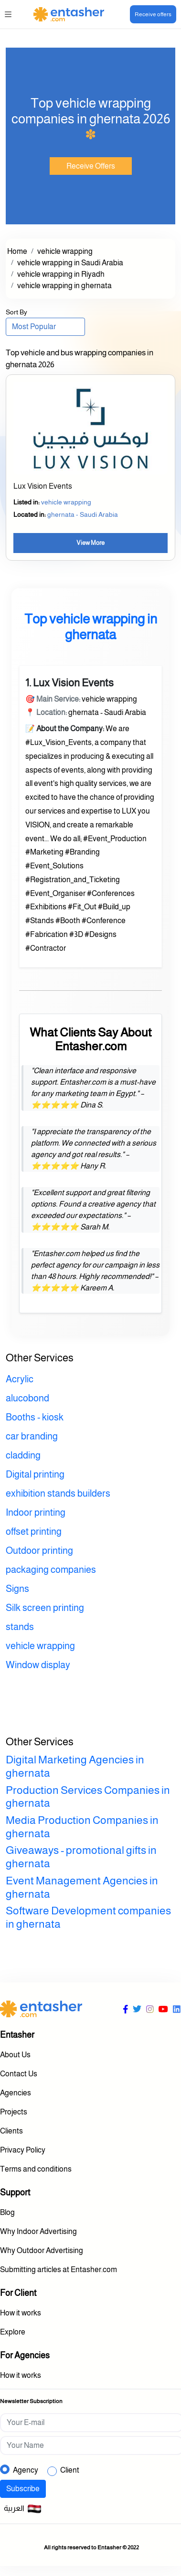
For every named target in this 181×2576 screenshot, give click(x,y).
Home (17, 251)
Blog (7, 2212)
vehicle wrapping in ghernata (64, 286)
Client (69, 2470)
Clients (11, 2131)
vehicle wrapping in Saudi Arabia (70, 263)
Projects (13, 2112)
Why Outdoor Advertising (41, 2250)
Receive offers (153, 14)
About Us (15, 2055)
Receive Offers (90, 166)
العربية (23, 2509)
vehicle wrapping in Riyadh (61, 274)
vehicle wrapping (65, 251)
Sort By (16, 312)
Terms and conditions (36, 2169)
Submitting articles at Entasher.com (58, 2269)
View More (90, 542)
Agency (25, 2470)
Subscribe (23, 2489)
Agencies (15, 2093)
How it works (20, 2313)
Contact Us (18, 2074)
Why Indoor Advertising (38, 2231)
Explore (12, 2332)
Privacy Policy (22, 2150)
